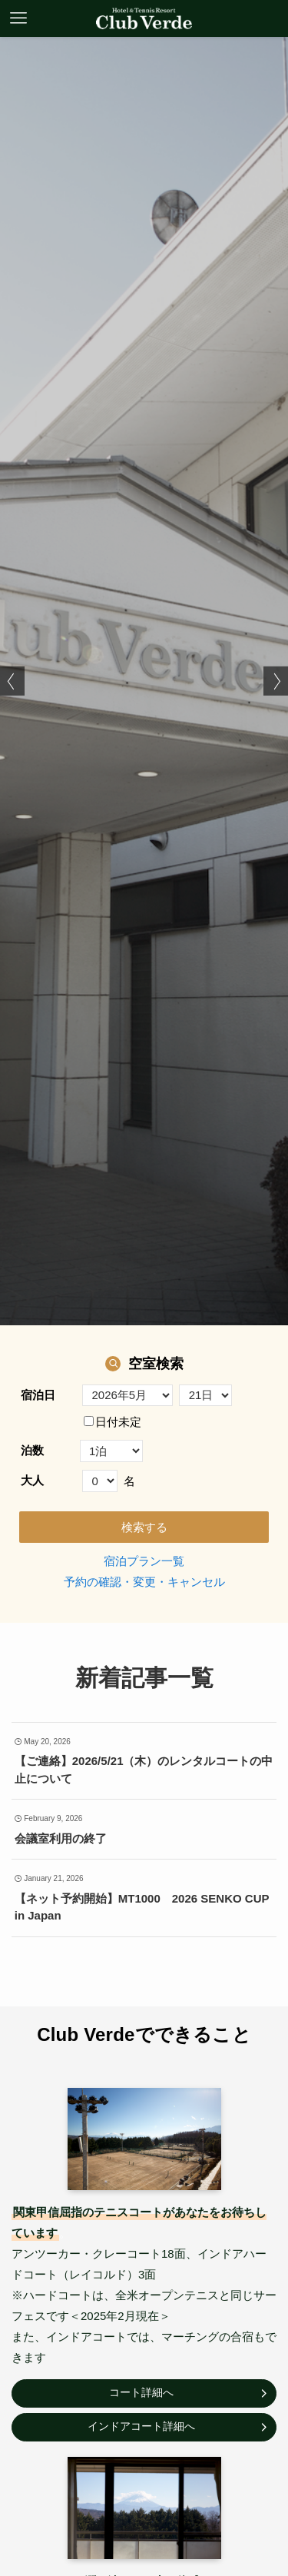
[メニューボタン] (18, 18)
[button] (12, 681)
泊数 (32, 1450)
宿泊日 (38, 1394)
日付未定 (112, 1421)
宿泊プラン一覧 (144, 1560)
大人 (32, 1480)
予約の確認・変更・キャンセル (144, 1581)
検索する (144, 1527)
